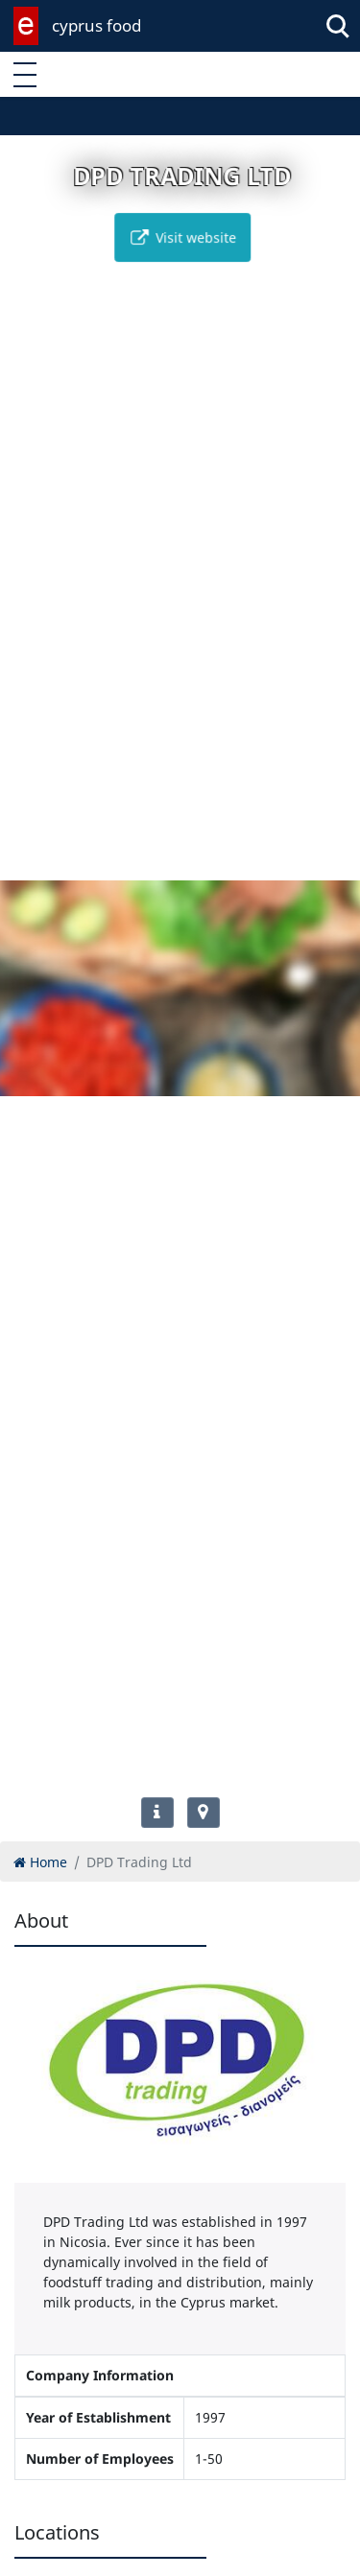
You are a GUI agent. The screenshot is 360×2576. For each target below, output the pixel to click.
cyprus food (96, 25)
